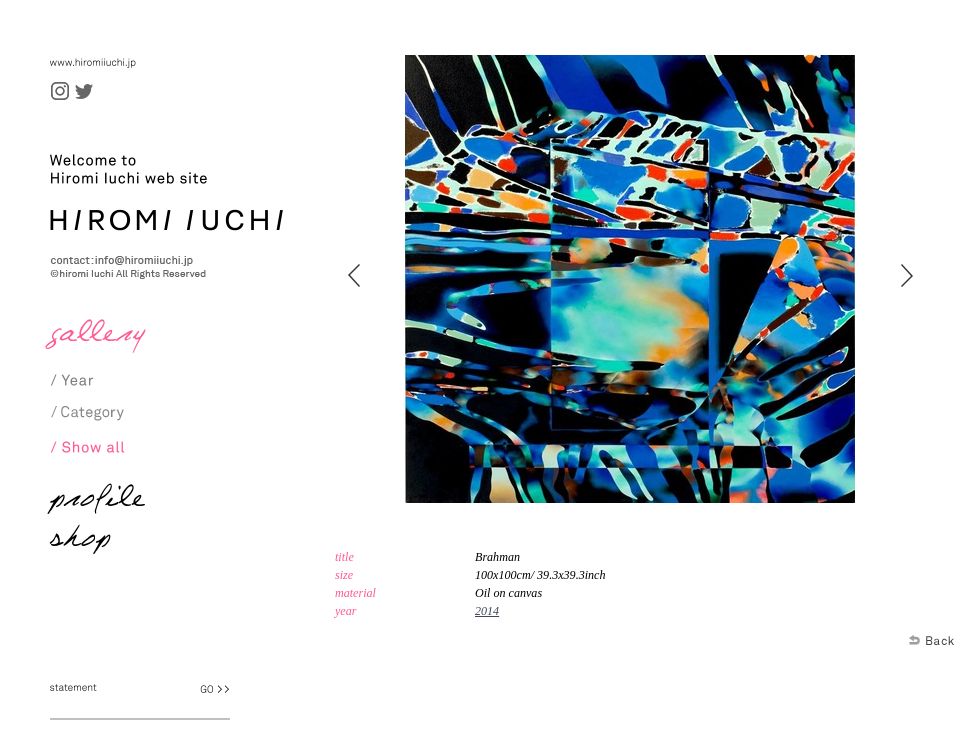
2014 (487, 611)
